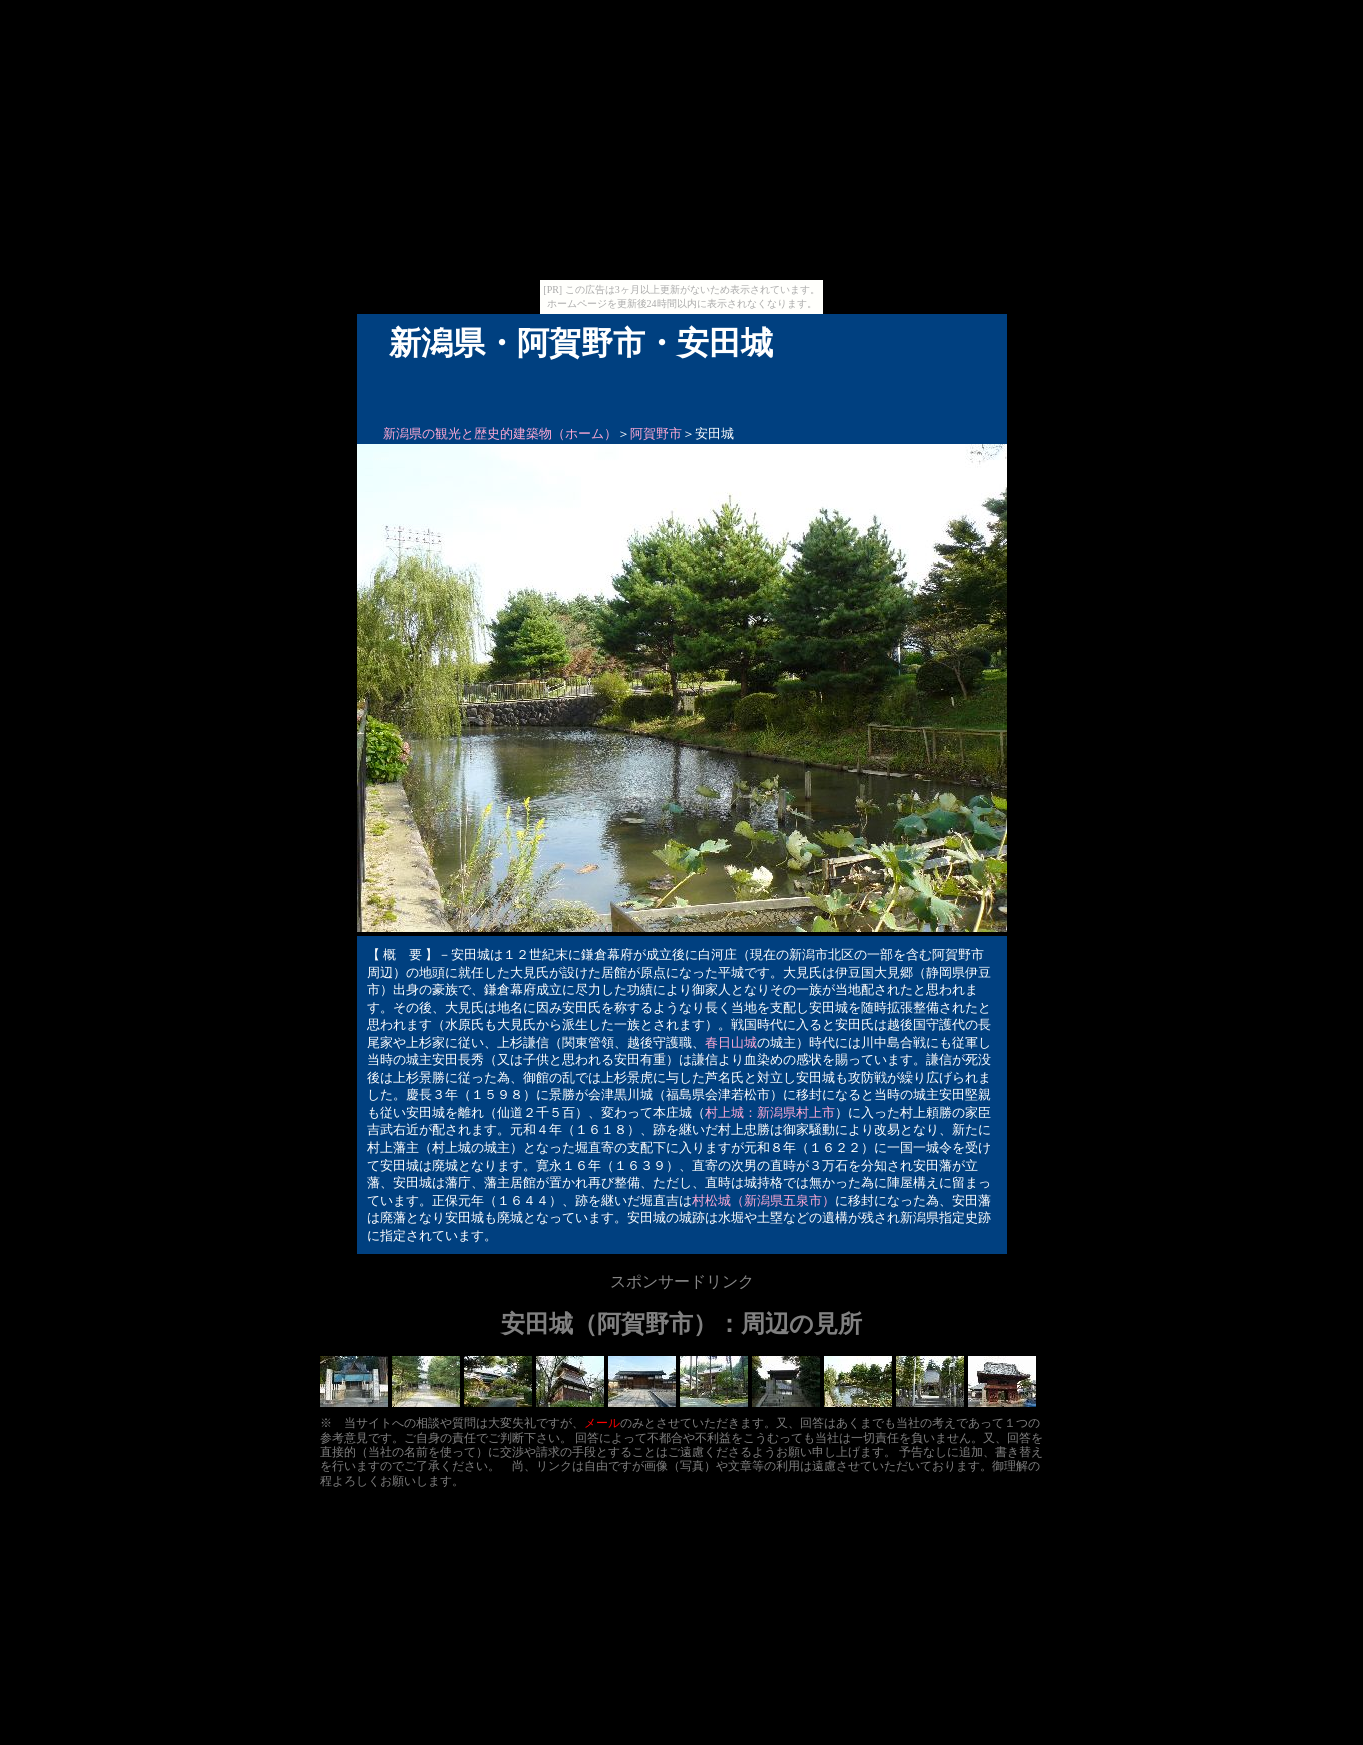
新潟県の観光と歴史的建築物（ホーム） (500, 433)
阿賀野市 (656, 433)
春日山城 (731, 1042)
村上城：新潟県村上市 (770, 1112)
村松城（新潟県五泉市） (763, 1200)
